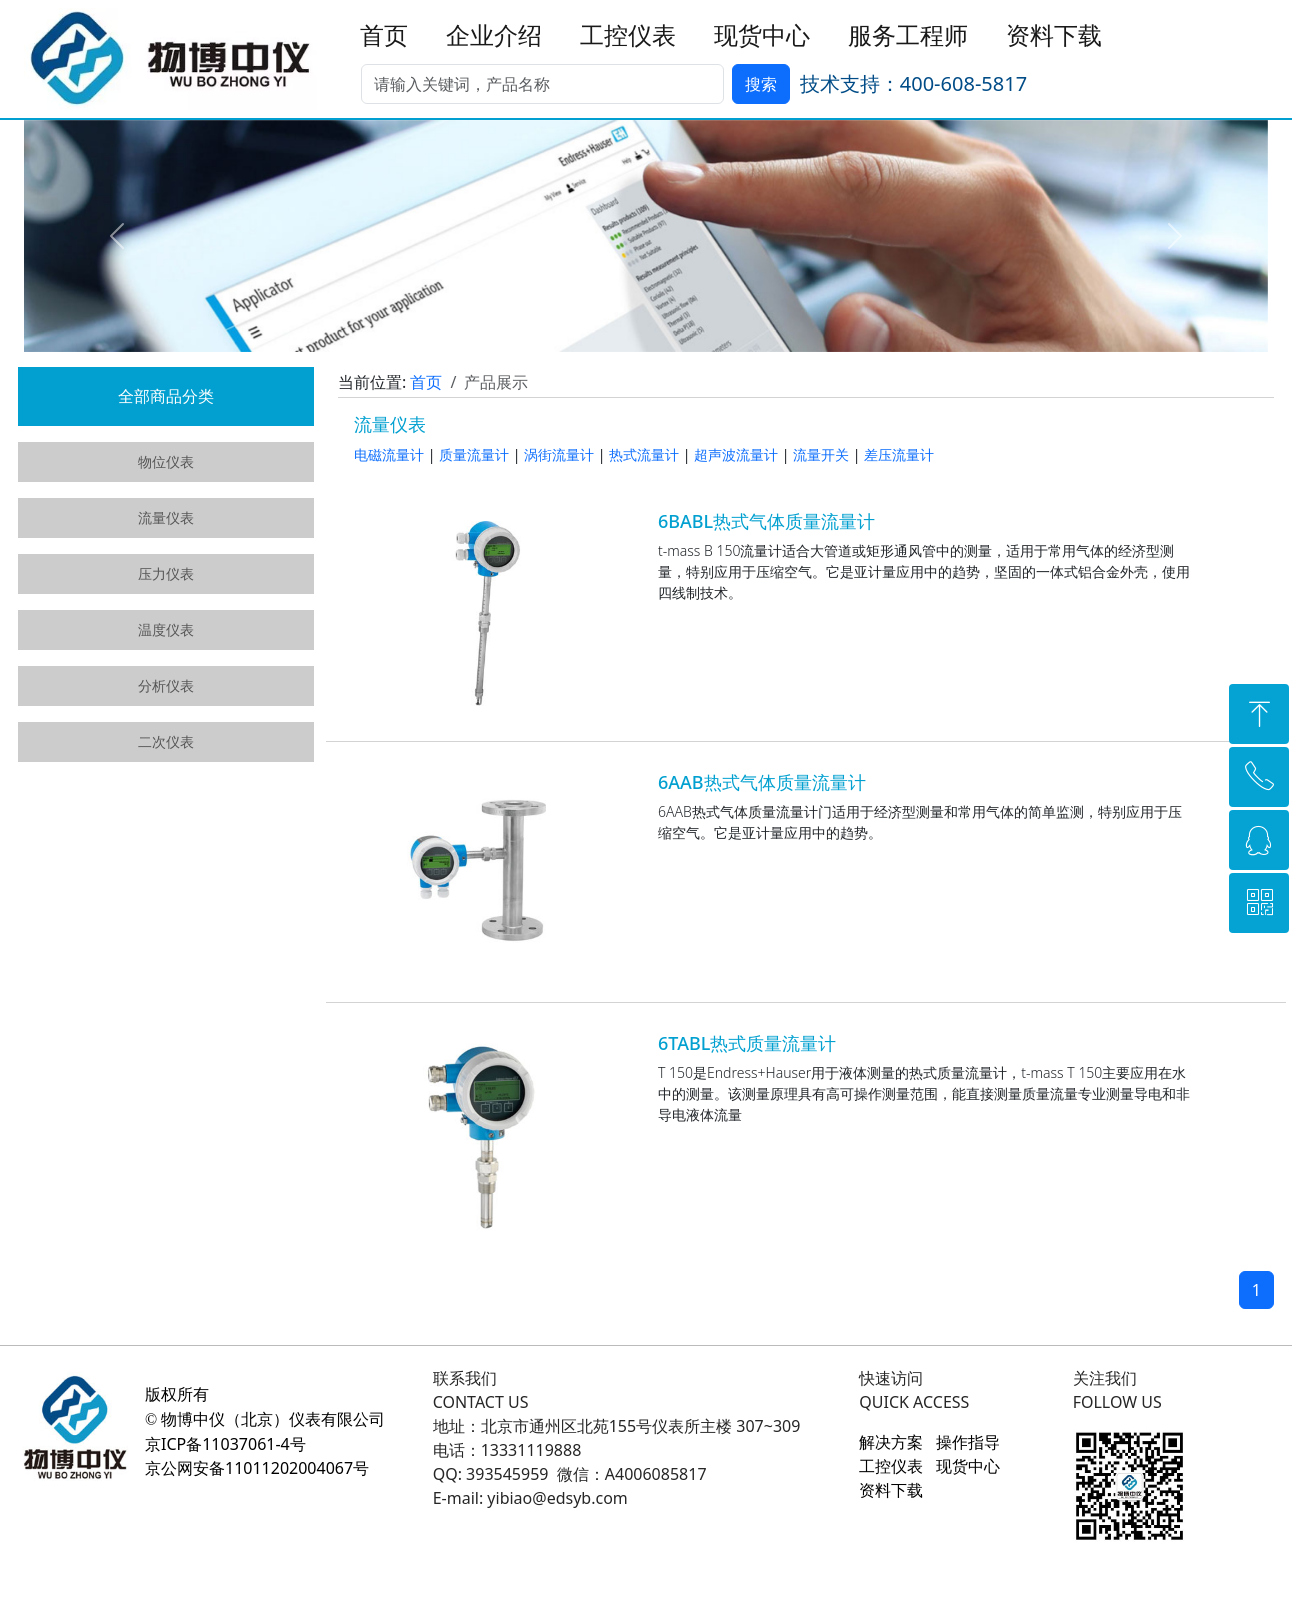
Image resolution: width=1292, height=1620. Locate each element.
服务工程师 (908, 36)
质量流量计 (474, 454)
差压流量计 (899, 454)
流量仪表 (166, 517)
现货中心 (762, 36)
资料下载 (1054, 36)
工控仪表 (628, 36)
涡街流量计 (559, 454)
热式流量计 (644, 454)
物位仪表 (166, 461)
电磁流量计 (389, 454)
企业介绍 (494, 36)
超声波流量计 (736, 454)
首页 (384, 36)
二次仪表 (166, 741)
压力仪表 (166, 573)
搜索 (761, 84)
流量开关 (821, 454)
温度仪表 (166, 629)
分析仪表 (166, 685)
